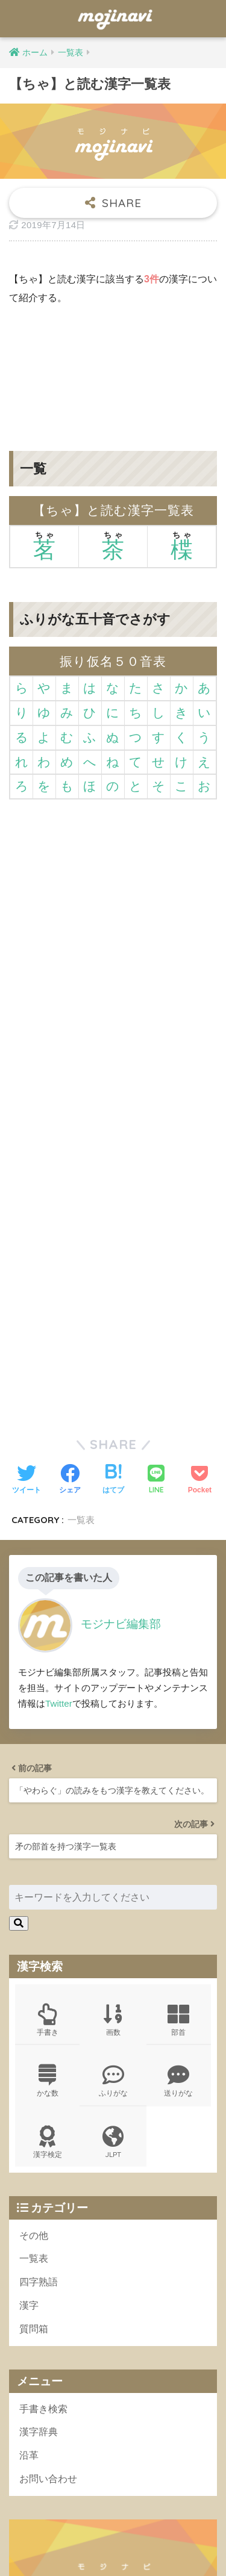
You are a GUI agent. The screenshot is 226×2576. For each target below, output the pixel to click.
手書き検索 (43, 2083)
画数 (113, 1693)
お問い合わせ (48, 2152)
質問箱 (33, 2002)
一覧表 (33, 1933)
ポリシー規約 (111, 2546)
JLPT (113, 1816)
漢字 (29, 1979)
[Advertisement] (113, 369)
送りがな (179, 1754)
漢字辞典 (38, 2106)
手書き (47, 1693)
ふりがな (113, 1754)
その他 (33, 1909)
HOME (113, 2530)
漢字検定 (47, 1816)
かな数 (47, 1754)
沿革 (29, 2129)
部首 (179, 1693)
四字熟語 (38, 1956)
